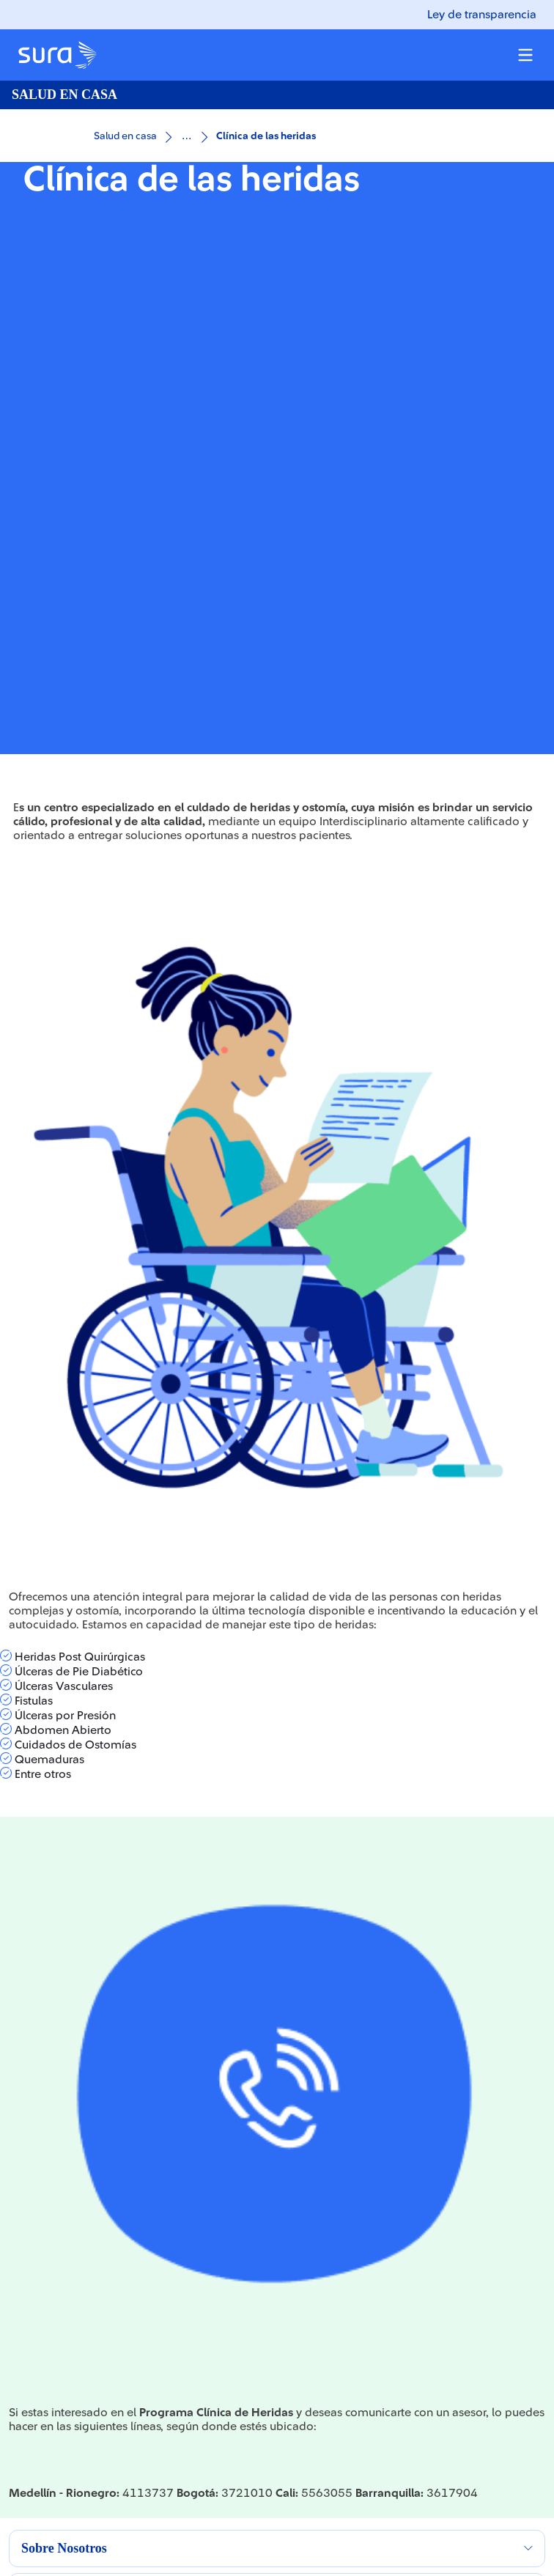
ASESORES (36, 2384)
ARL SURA (35, 2294)
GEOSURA (36, 2414)
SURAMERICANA (53, 2264)
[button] (277, 2055)
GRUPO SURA (45, 2234)
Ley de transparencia (481, 15)
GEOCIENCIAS (46, 2474)
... (186, 135)
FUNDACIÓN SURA (58, 2444)
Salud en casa (125, 136)
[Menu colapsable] (525, 55)
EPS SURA (34, 2324)
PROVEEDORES (49, 2354)
